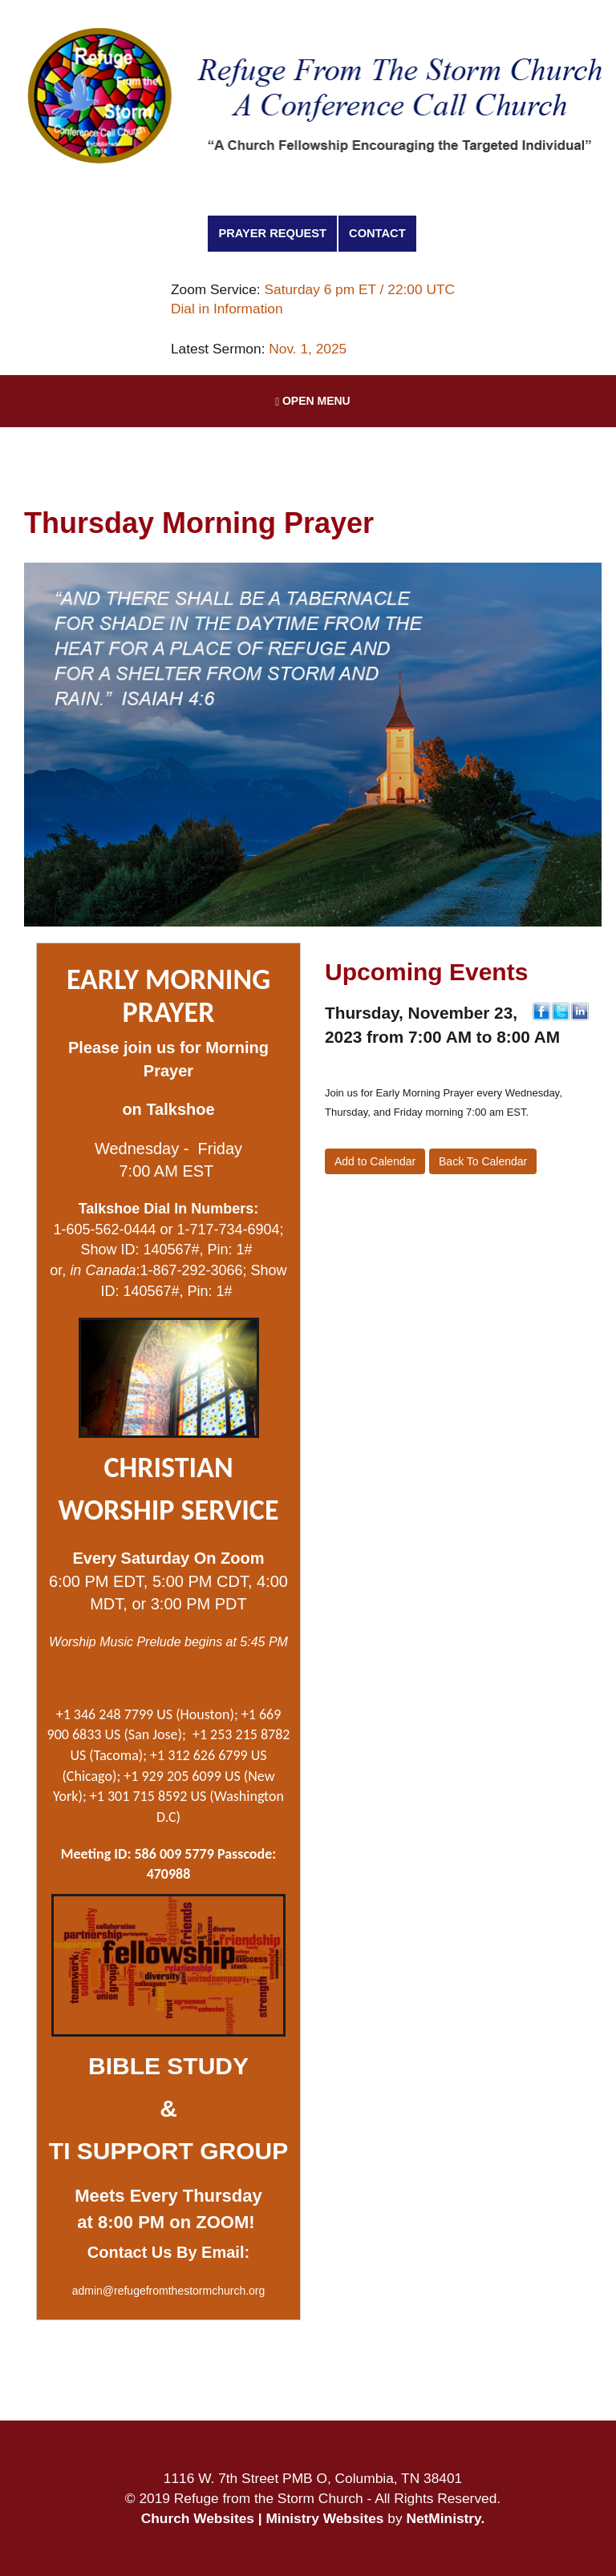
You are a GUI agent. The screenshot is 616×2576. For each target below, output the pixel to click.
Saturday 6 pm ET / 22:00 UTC (359, 289)
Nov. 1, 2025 (307, 349)
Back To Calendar (483, 1161)
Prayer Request (272, 233)
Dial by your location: (167, 1677)
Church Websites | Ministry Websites (264, 2518)
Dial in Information (227, 309)
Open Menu (312, 401)
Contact (377, 233)
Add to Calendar (374, 1161)
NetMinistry (443, 2518)
